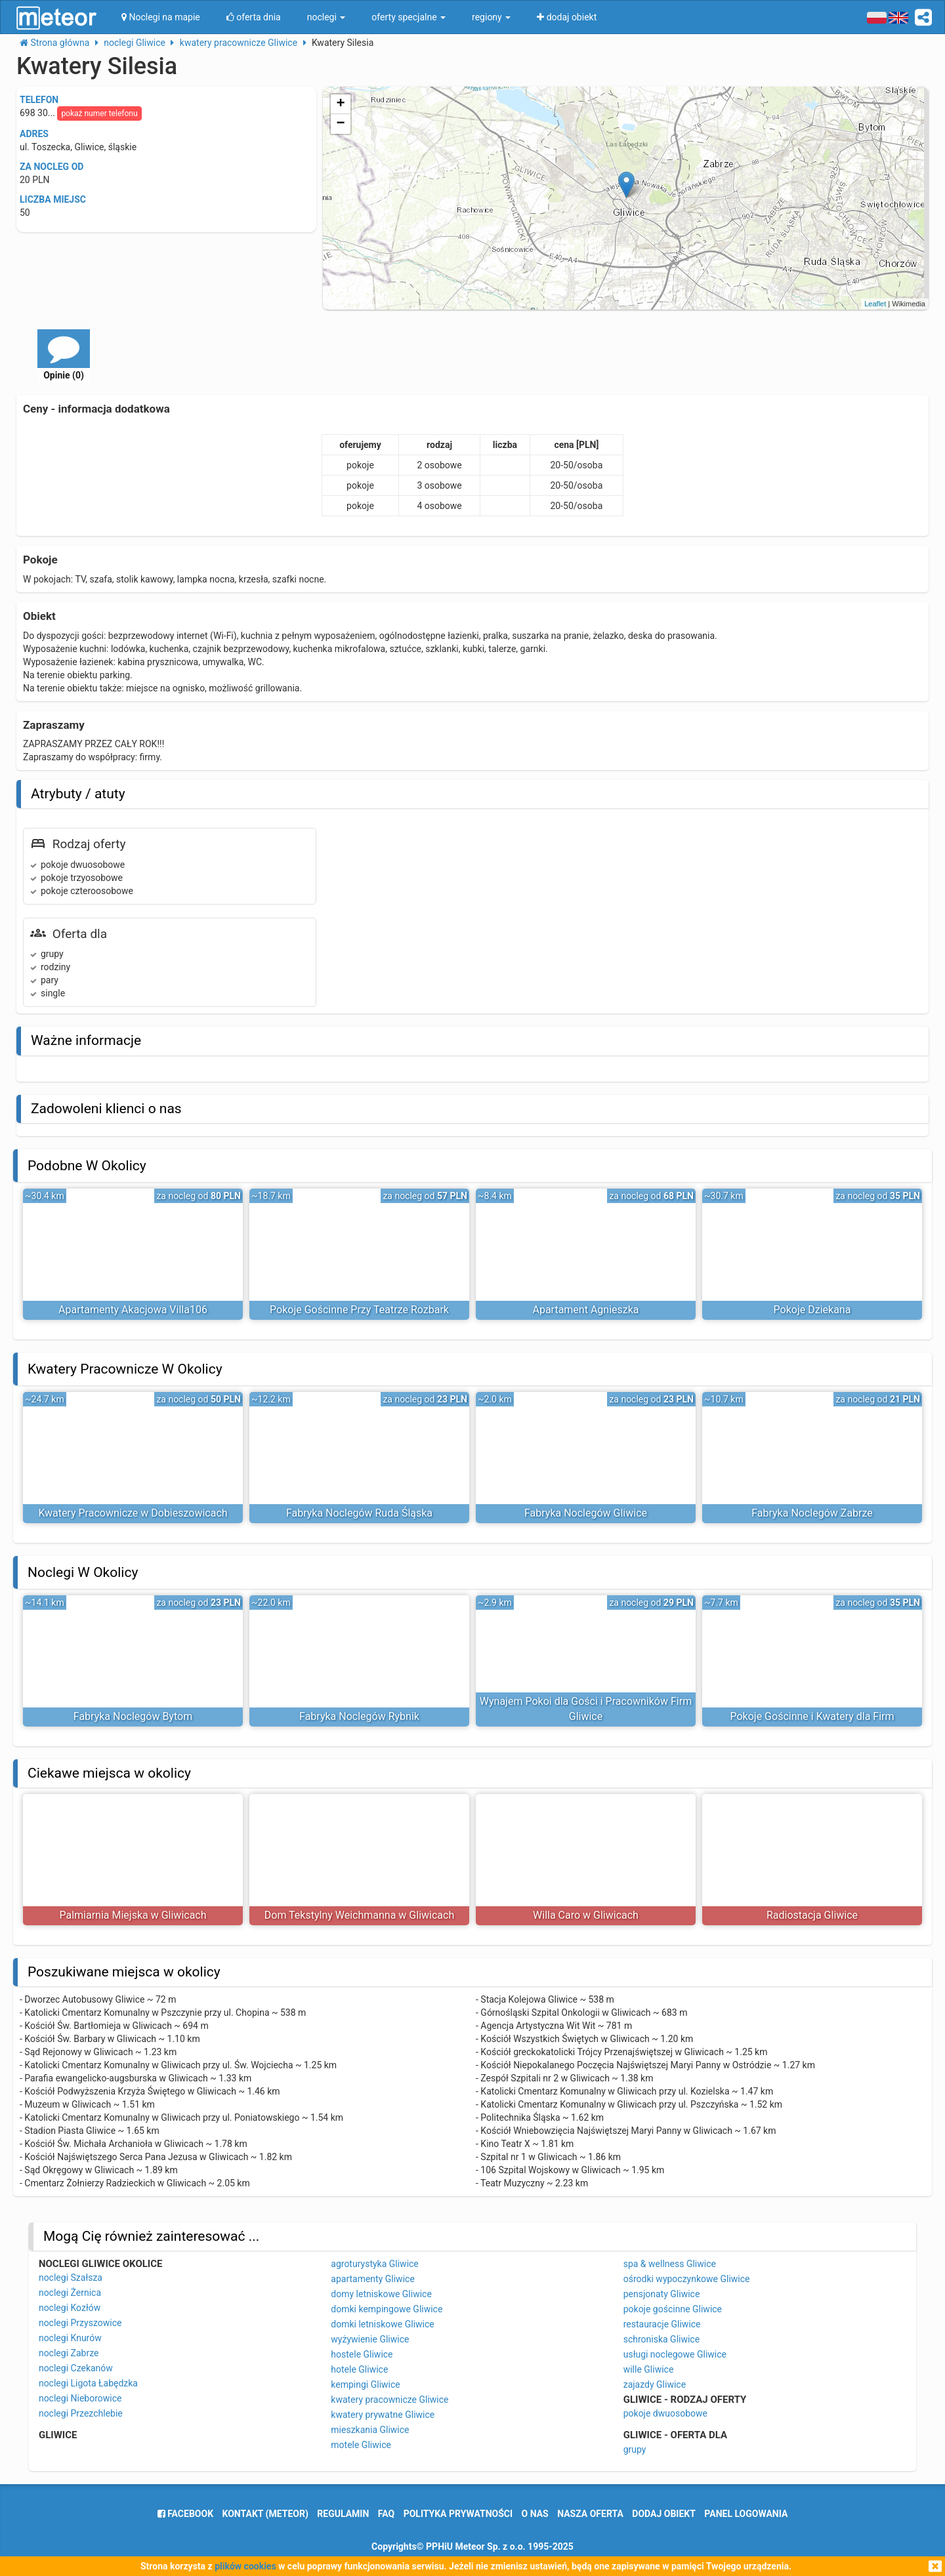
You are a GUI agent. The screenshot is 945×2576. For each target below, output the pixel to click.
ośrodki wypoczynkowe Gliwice (686, 2279)
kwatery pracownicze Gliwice (389, 2399)
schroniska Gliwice (661, 2339)
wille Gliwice (648, 2369)
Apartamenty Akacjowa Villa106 (132, 1309)
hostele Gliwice (361, 2354)
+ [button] (341, 104)
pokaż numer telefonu (99, 113)
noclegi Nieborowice (80, 2398)
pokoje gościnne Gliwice (672, 2309)
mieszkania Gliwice (370, 2429)
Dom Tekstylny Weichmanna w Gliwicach (359, 1915)
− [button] (341, 124)
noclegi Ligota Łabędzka (88, 2383)
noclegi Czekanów (76, 2368)
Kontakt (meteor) (265, 2513)
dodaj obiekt (664, 2513)
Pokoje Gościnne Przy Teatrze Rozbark (359, 1309)
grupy (634, 2449)
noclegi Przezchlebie (81, 2413)
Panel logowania (746, 2513)
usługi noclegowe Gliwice (674, 2354)
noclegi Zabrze (68, 2353)
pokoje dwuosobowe (665, 2413)
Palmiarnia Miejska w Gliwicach (132, 1915)
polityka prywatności (458, 2513)
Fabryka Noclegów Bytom (133, 1716)
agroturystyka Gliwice (375, 2264)
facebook (185, 2513)
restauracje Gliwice (662, 2324)
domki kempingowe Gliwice (386, 2309)
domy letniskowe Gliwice (381, 2294)
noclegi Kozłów (69, 2307)
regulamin (343, 2513)
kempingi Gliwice (365, 2384)
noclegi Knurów (70, 2338)
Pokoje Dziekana (812, 1309)
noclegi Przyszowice (80, 2323)
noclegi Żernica (70, 2292)
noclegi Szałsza (70, 2277)
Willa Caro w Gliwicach (586, 1915)
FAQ (386, 2513)
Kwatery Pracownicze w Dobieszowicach (132, 1513)
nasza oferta (590, 2513)
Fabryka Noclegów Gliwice (585, 1513)
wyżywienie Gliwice (370, 2339)
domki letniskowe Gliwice (382, 2324)
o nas (535, 2513)
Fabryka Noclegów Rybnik (359, 1716)
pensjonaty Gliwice (661, 2294)
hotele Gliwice (359, 2369)
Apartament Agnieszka (585, 1309)
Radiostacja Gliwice (812, 1915)
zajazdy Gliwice (654, 2384)
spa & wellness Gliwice (669, 2264)
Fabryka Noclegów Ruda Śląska (359, 1513)
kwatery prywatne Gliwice (382, 2414)
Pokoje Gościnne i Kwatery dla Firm (812, 1716)
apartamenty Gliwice (373, 2279)
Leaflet (875, 304)
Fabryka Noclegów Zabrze (812, 1513)
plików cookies (245, 2566)
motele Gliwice (361, 2445)
